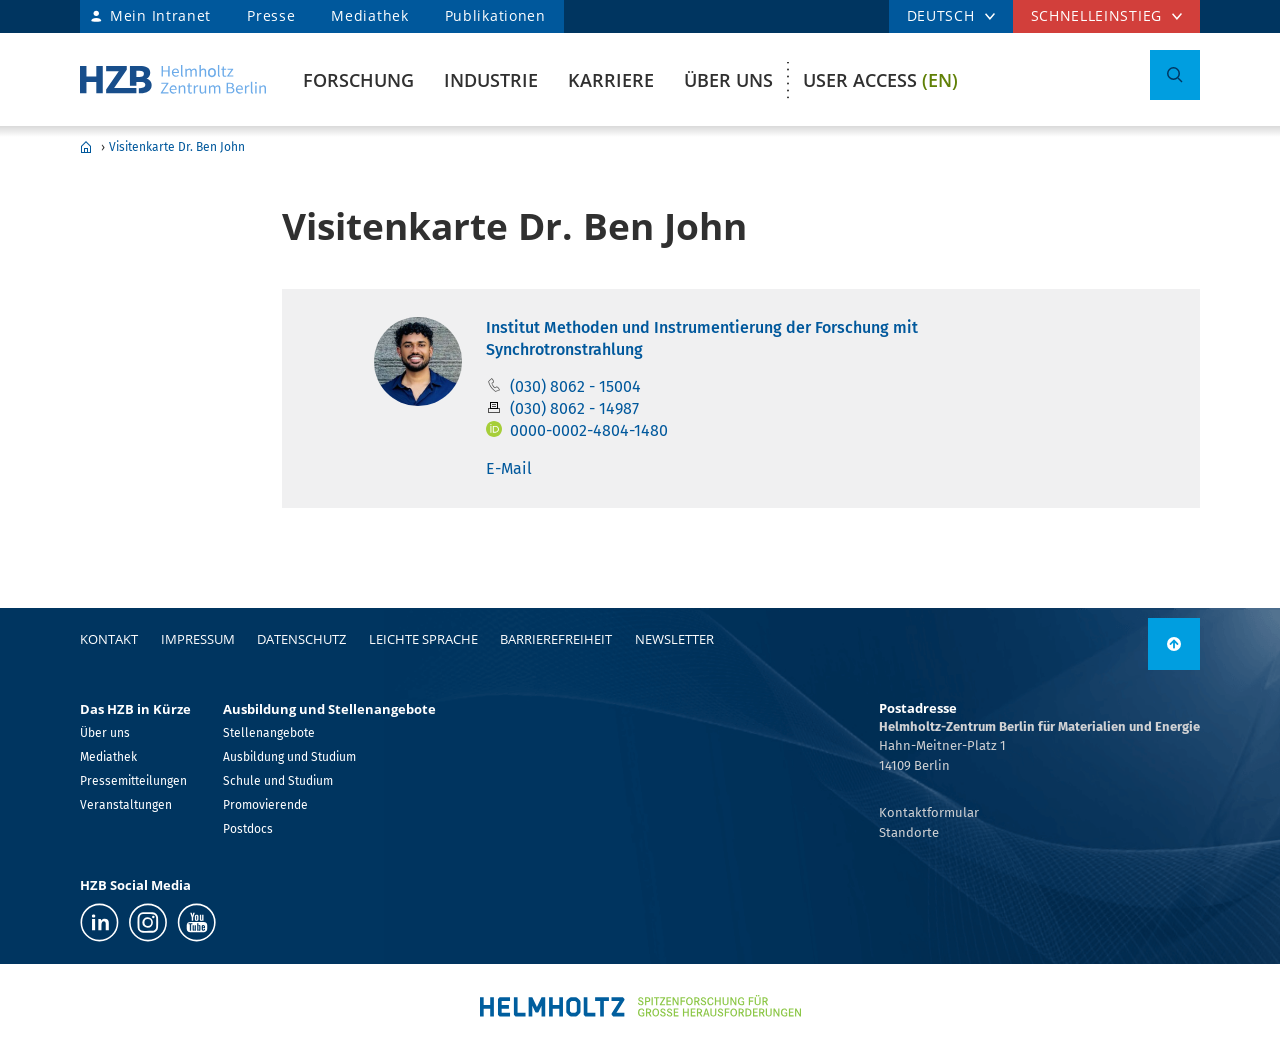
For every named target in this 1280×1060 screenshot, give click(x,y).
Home (86, 147)
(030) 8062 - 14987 (574, 408)
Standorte (909, 832)
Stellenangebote (269, 733)
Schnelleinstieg (1097, 15)
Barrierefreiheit (556, 639)
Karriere (611, 80)
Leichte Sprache (423, 639)
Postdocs (248, 829)
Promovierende (265, 805)
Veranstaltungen (126, 805)
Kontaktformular (929, 812)
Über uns (728, 80)
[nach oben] (1174, 644)
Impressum (198, 639)
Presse (271, 15)
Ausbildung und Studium (289, 757)
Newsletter (674, 639)
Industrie (491, 80)
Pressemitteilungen (133, 781)
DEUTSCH (941, 15)
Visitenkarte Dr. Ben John (177, 147)
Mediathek (369, 15)
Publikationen (495, 15)
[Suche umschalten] (1175, 75)
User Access (880, 80)
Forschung (358, 80)
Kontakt (109, 639)
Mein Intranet (160, 15)
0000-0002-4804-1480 (589, 430)
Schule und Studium (278, 781)
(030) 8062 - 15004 (575, 386)
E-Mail (509, 468)
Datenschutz (301, 639)
